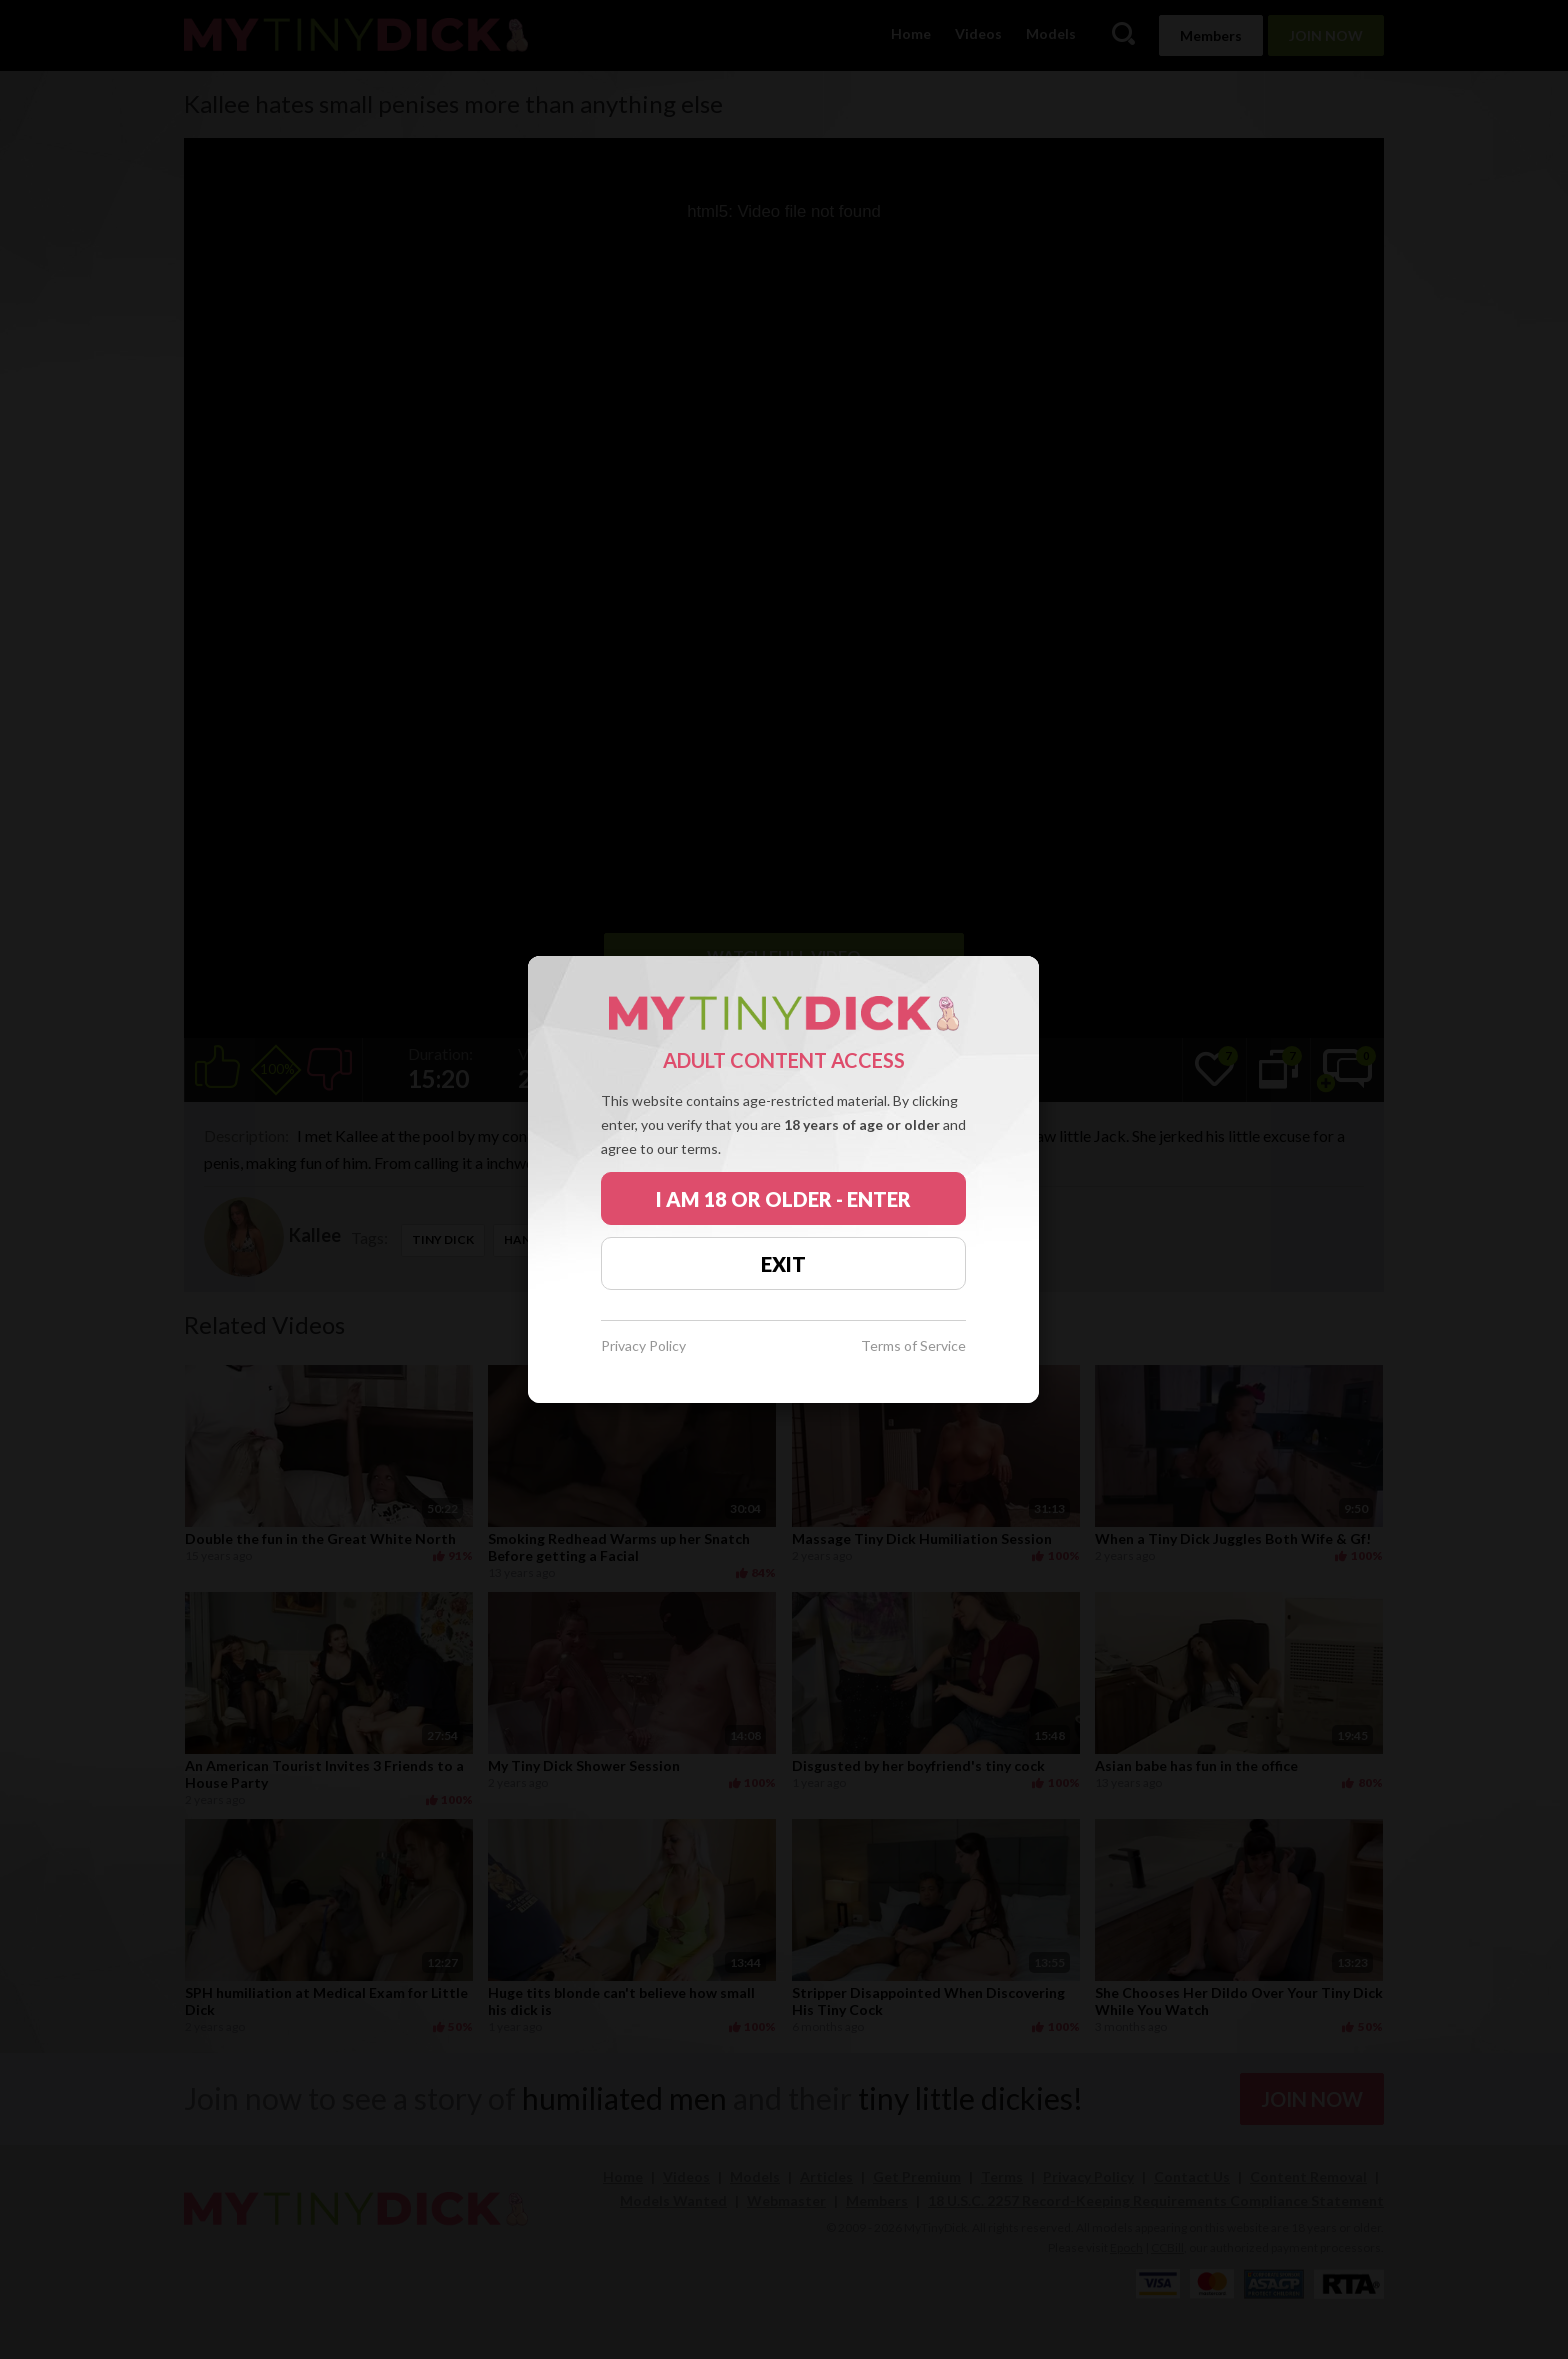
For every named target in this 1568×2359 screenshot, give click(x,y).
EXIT (783, 1264)
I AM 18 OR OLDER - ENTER (783, 1199)
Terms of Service (913, 1346)
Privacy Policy (643, 1346)
